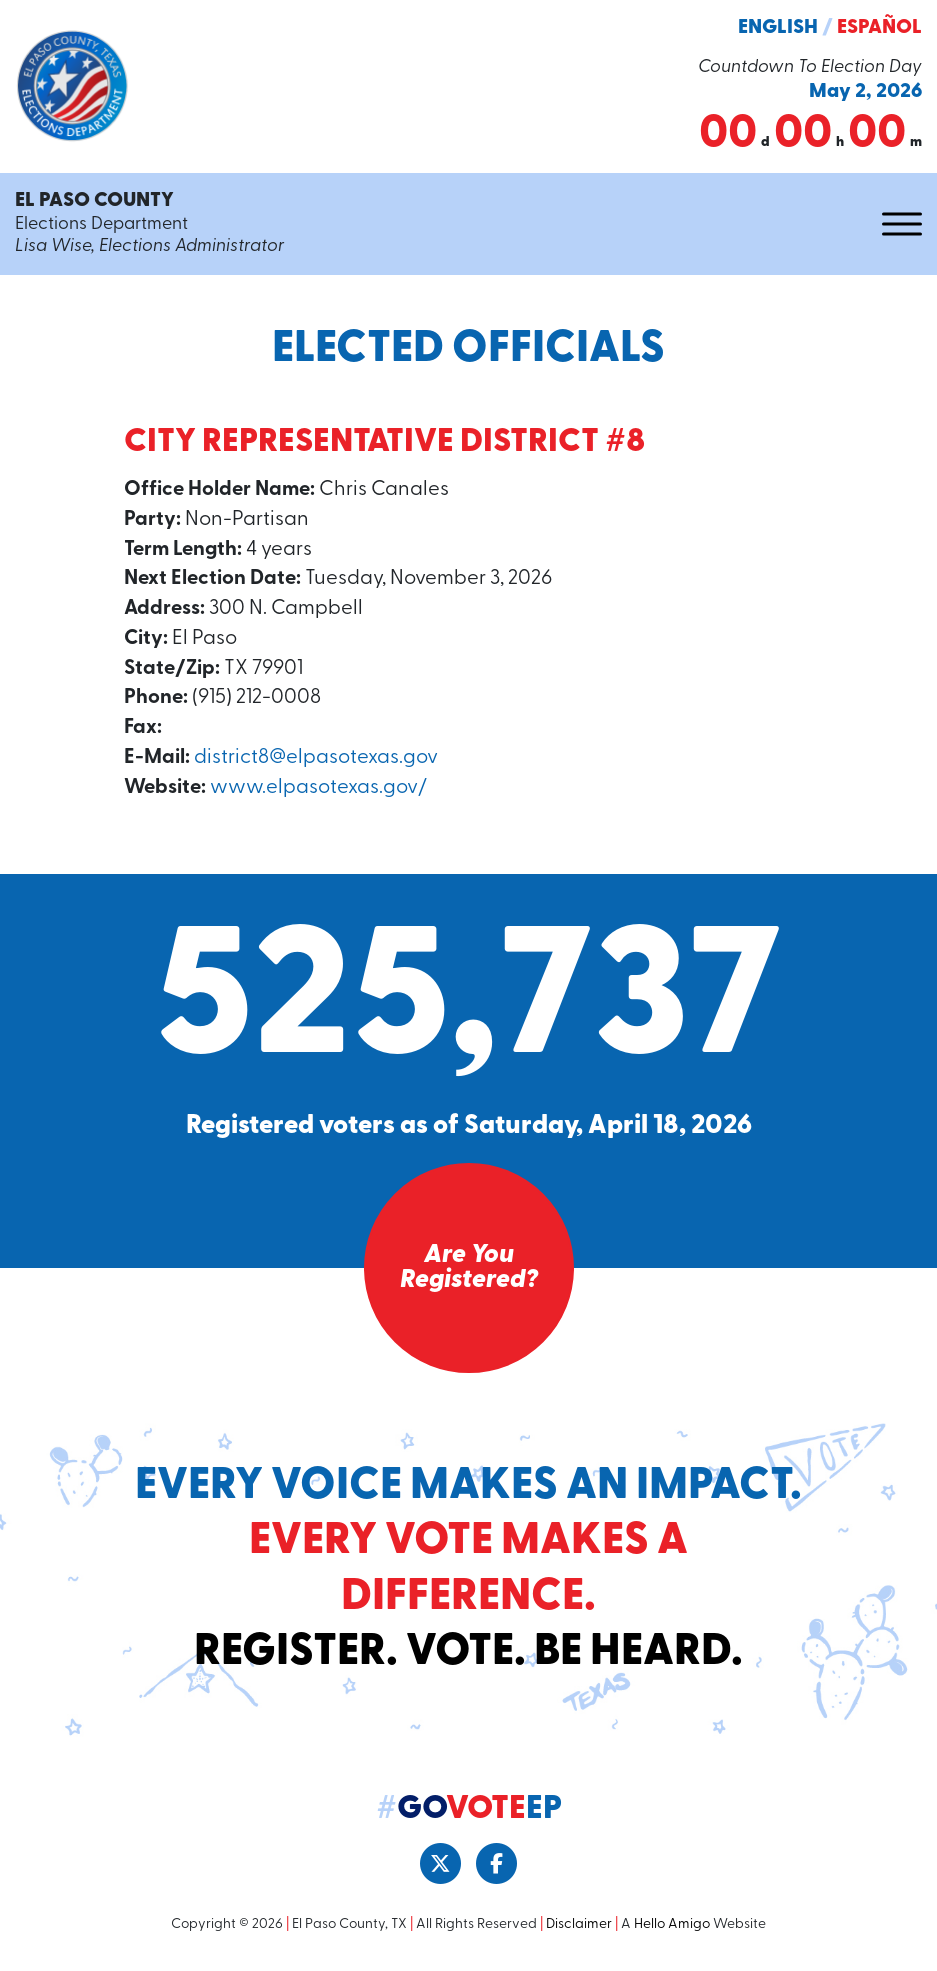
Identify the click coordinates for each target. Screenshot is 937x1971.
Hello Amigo (672, 1929)
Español (879, 28)
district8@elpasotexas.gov (317, 761)
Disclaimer (579, 1929)
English (778, 28)
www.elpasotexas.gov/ (321, 792)
